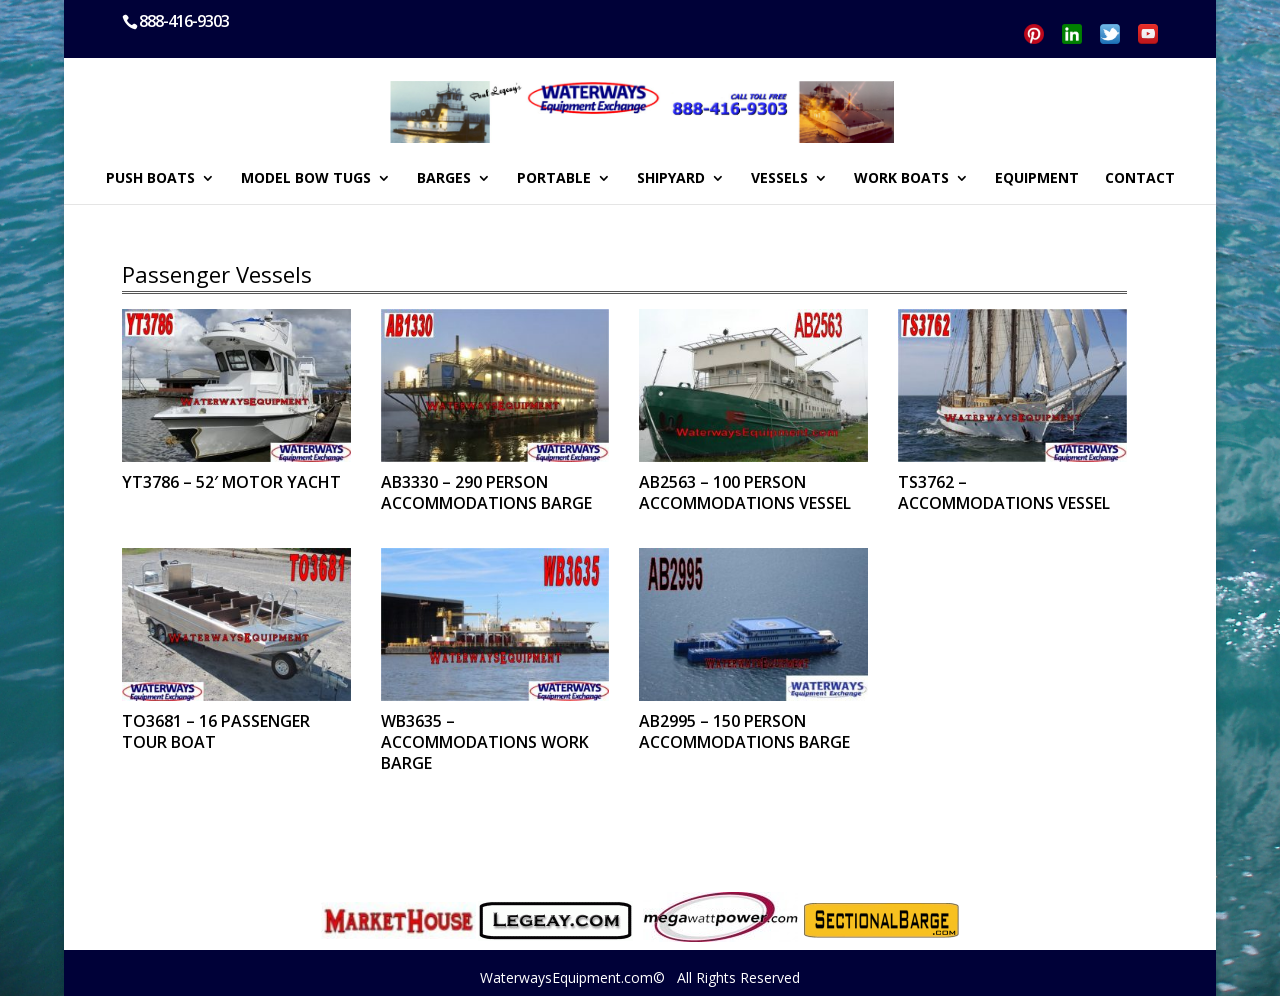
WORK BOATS (901, 179)
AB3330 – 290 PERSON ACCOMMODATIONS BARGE (486, 492)
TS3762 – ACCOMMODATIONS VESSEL (1004, 492)
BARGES (444, 179)
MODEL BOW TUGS (306, 179)
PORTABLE (554, 179)
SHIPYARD (671, 179)
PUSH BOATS (150, 179)
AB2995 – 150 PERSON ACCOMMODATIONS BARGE (744, 731)
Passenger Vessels (217, 274)
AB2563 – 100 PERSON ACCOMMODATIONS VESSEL (745, 492)
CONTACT (1140, 179)
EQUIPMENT (1037, 179)
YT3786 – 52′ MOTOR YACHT (231, 482)
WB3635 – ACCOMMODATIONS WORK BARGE (485, 742)
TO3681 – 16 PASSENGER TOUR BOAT (216, 731)
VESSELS (779, 179)
